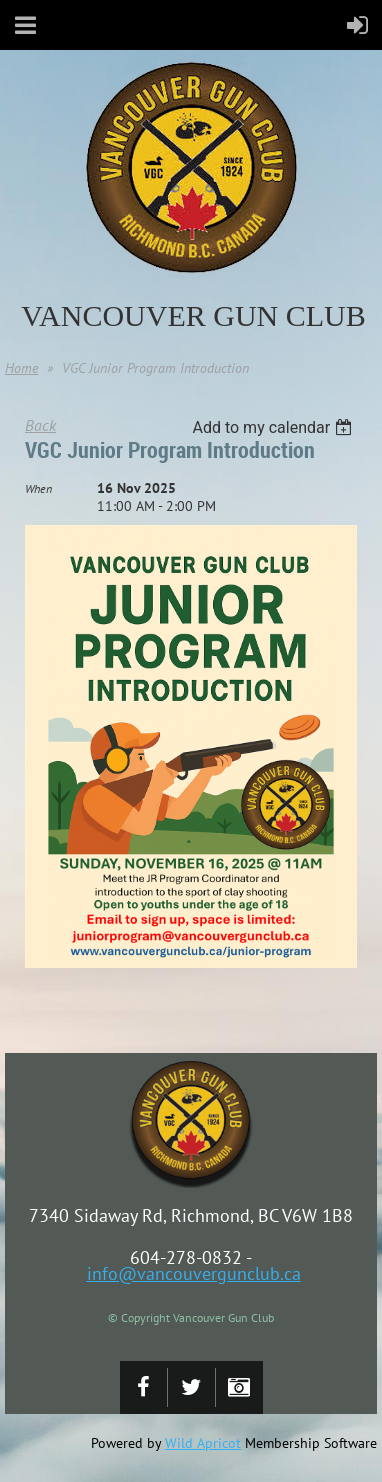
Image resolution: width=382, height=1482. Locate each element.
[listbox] (274, 427)
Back (40, 425)
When (38, 488)
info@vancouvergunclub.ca (194, 1273)
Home (21, 368)
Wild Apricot (203, 1443)
